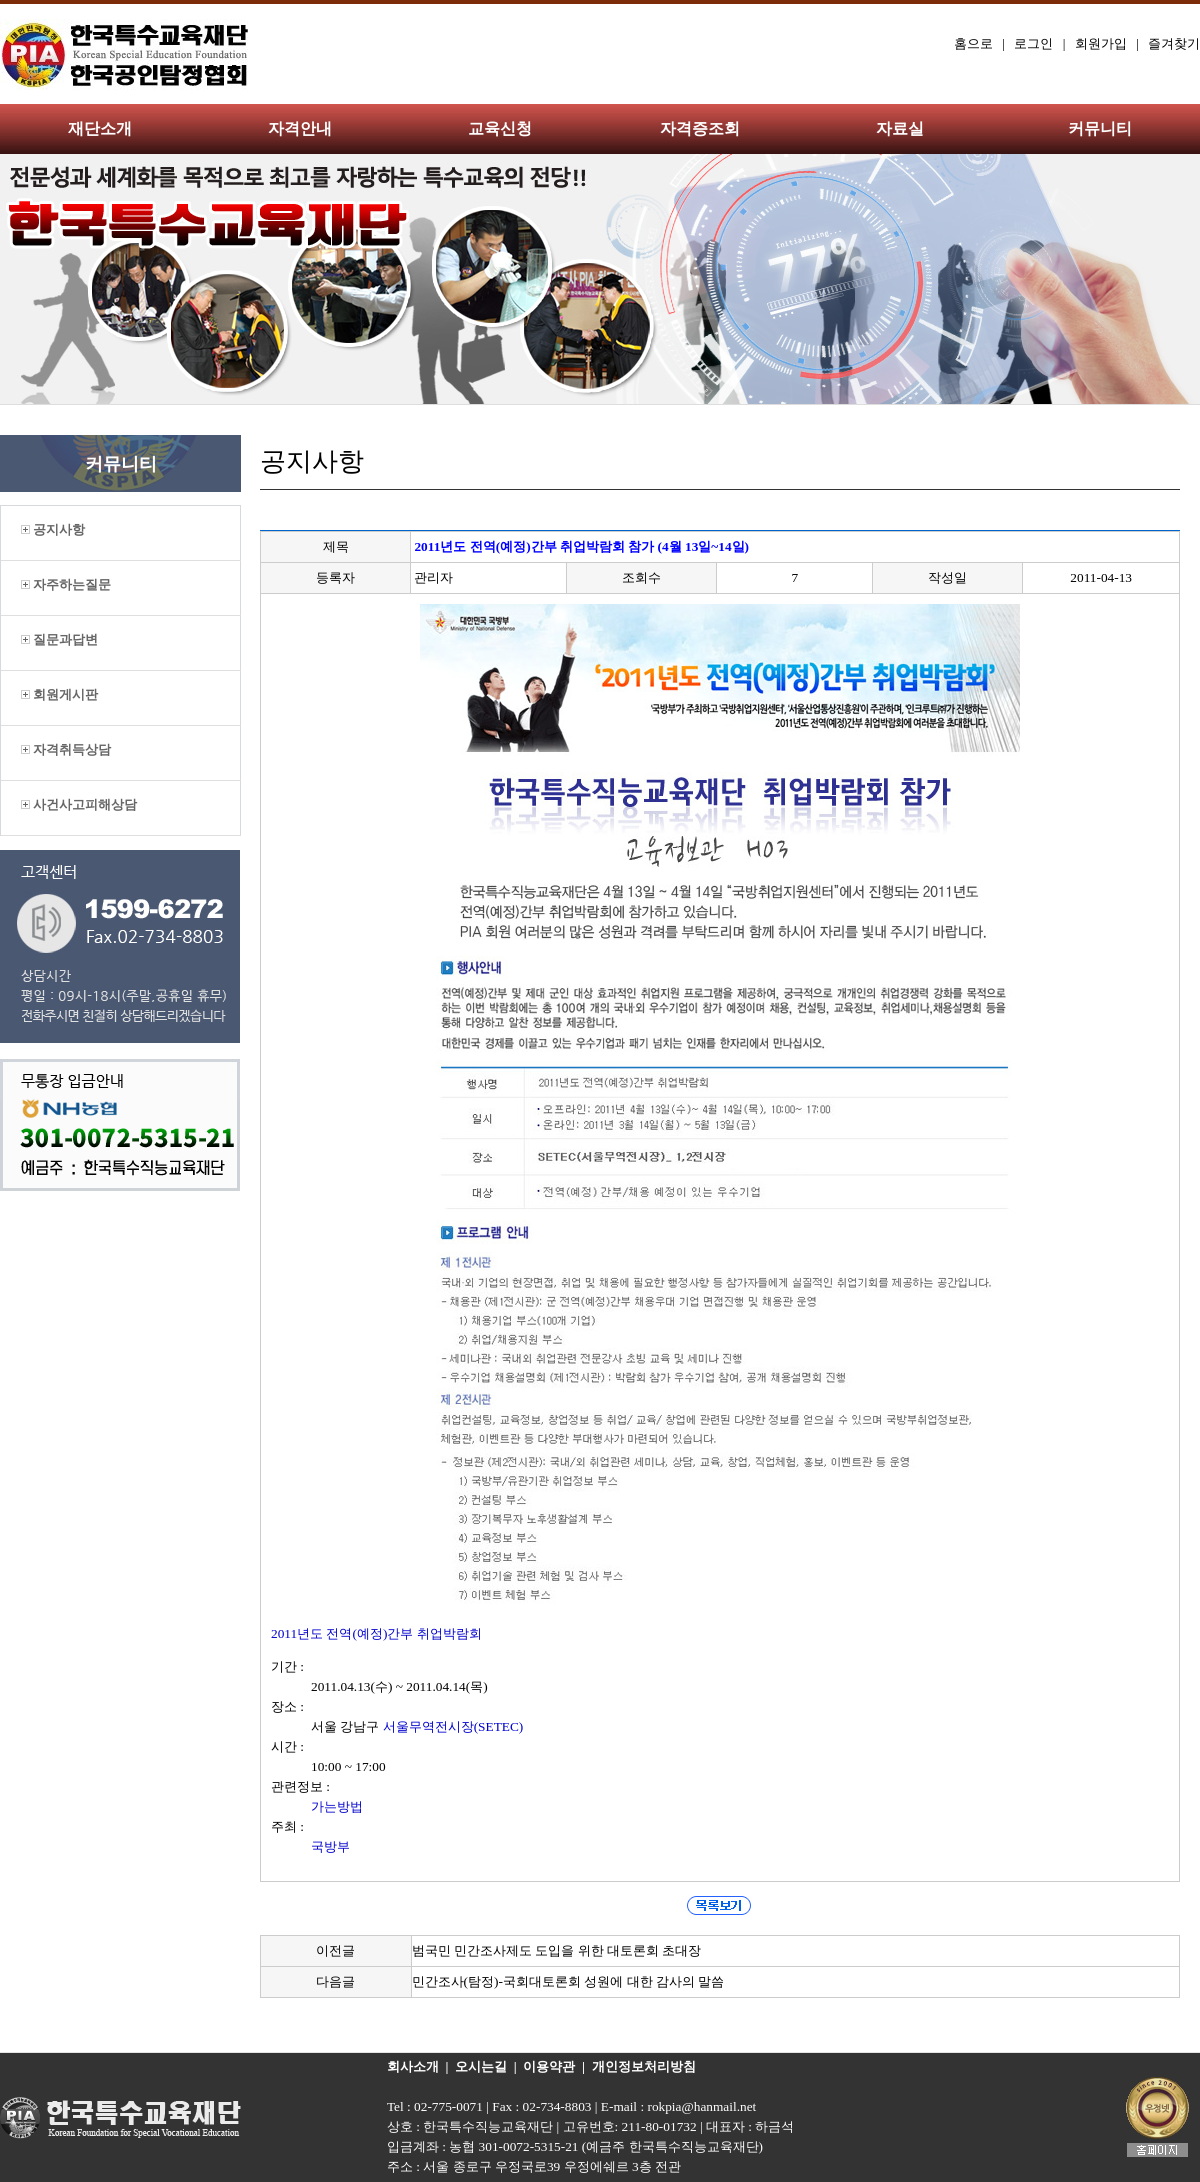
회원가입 (1101, 43)
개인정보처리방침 (644, 2066)
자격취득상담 (66, 749)
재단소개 (100, 128)
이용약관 (549, 2066)
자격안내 (300, 128)
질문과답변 (59, 639)
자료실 (900, 128)
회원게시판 (59, 694)
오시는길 (481, 2066)
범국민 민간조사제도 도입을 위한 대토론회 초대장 (557, 1950)
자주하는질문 (66, 584)
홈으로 (973, 43)
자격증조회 (700, 128)
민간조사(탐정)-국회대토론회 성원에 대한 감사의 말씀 (568, 1981)
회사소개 (413, 2066)
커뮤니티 (1100, 128)
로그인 (1033, 43)
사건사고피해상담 (79, 804)
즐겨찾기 (1174, 43)
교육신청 (500, 128)
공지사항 (53, 529)
